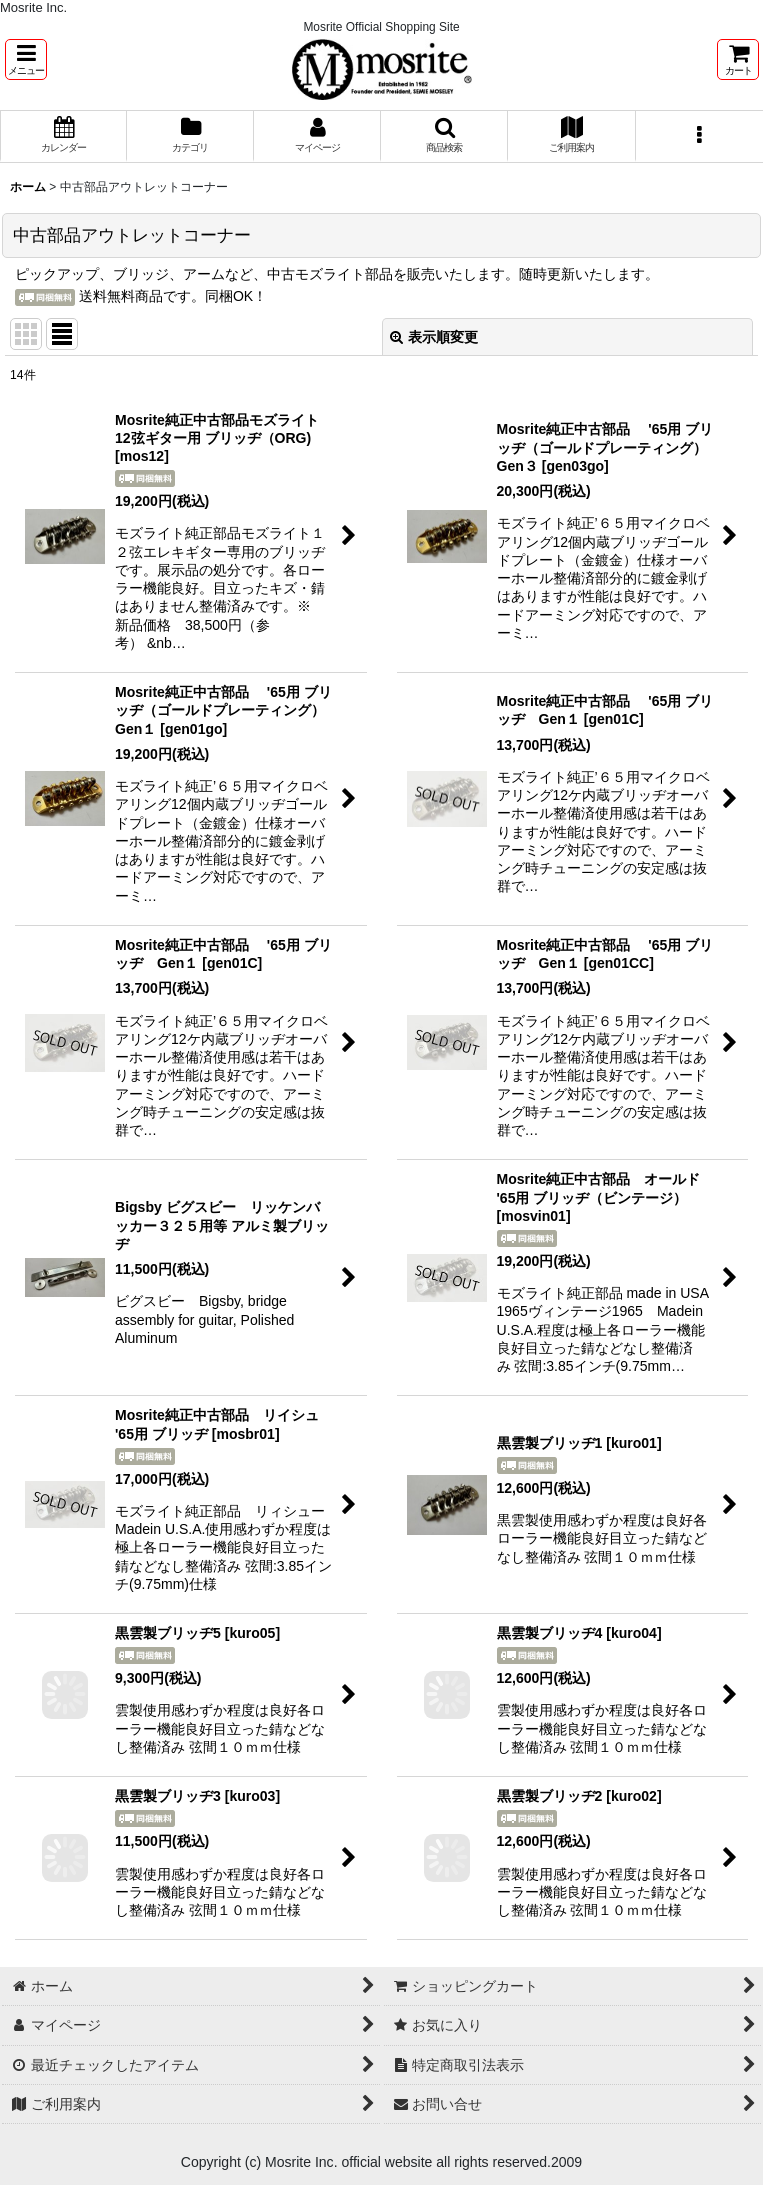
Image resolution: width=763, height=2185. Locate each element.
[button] (26, 59)
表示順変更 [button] (434, 337)
